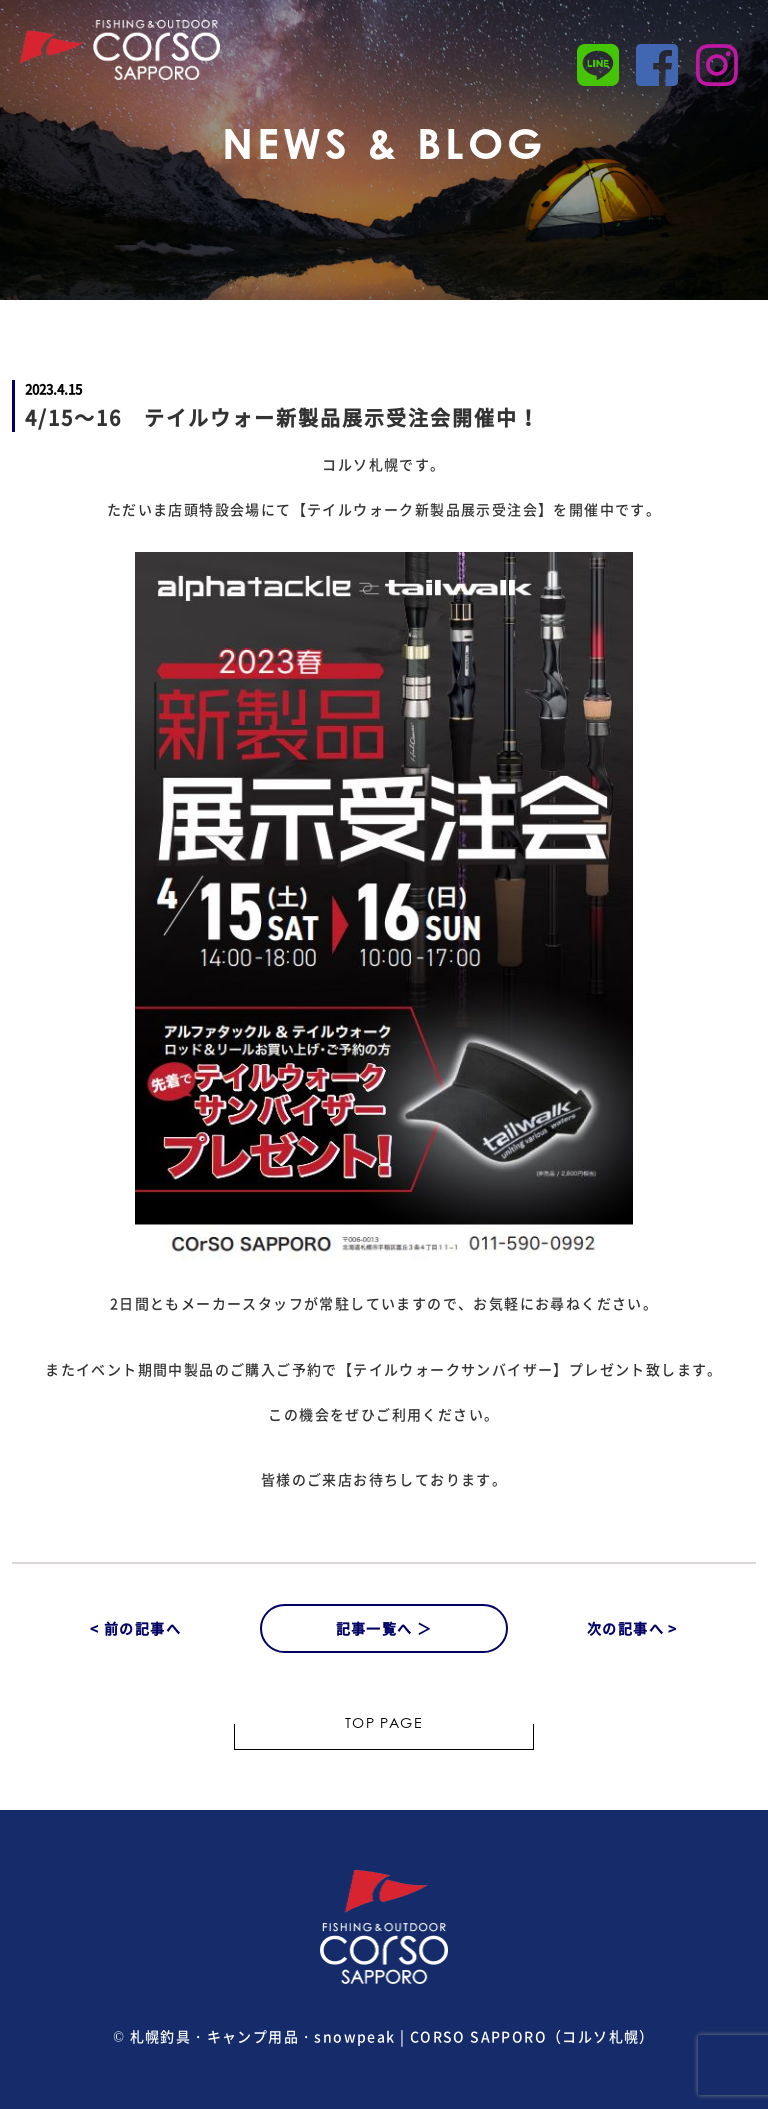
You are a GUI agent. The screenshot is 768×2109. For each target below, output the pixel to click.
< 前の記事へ (135, 1628)
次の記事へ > (632, 1628)
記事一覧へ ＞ (384, 1628)
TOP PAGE (384, 1725)
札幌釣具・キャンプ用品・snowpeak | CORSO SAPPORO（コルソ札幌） (392, 2036)
